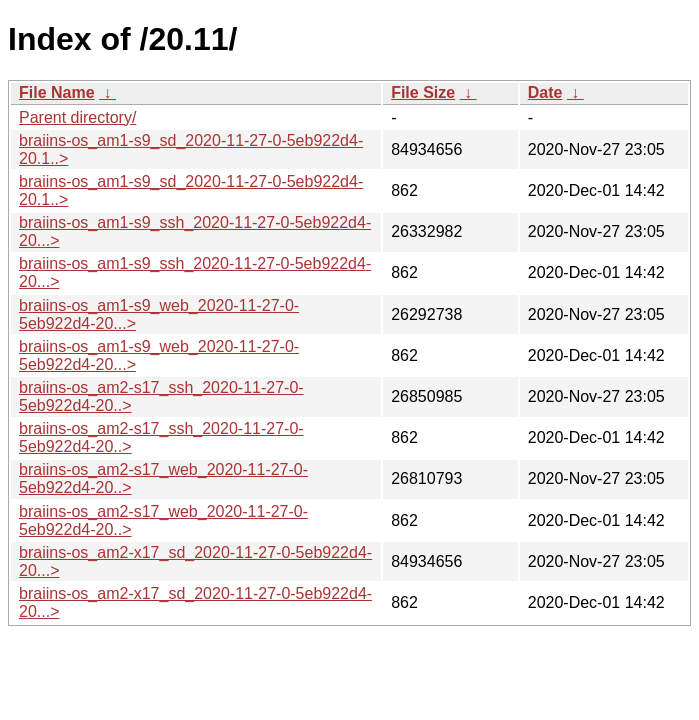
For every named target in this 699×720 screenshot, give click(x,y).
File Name (57, 92)
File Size (423, 92)
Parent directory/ (77, 117)
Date (545, 92)
